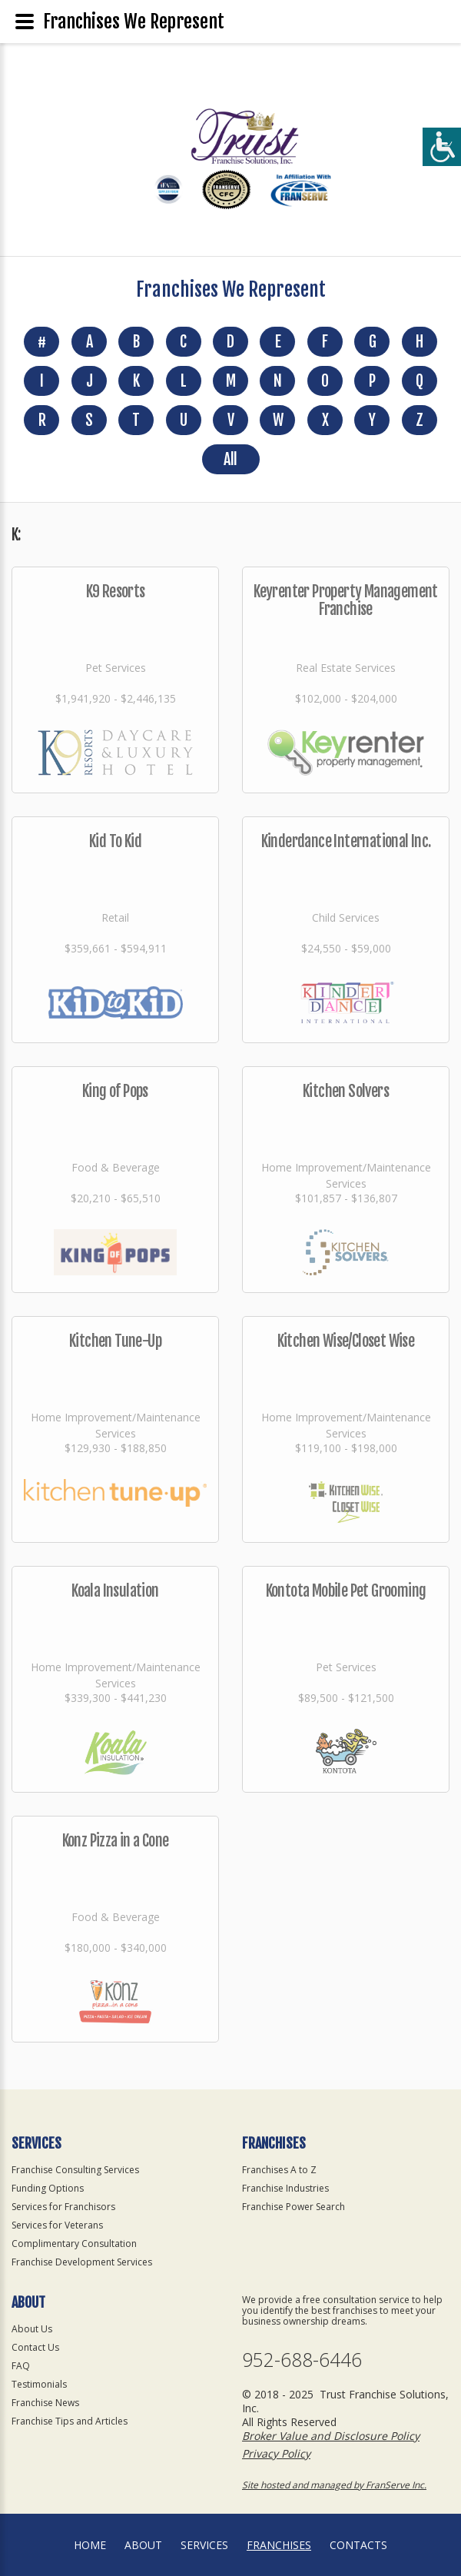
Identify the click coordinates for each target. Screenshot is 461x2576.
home (90, 2545)
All (230, 459)
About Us (32, 2328)
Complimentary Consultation (74, 2243)
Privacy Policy (276, 2453)
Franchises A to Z (279, 2169)
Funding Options (48, 2188)
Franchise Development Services (82, 2262)
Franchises (279, 2545)
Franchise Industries (285, 2188)
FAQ (21, 2365)
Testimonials (39, 2384)
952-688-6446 (302, 2359)
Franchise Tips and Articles (70, 2421)
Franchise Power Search (293, 2206)
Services (204, 2545)
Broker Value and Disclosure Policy (331, 2435)
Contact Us (35, 2347)
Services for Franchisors (63, 2206)
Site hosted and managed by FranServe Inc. (334, 2484)
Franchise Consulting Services (75, 2169)
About (143, 2545)
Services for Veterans (57, 2225)
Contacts (358, 2545)
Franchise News (45, 2402)
